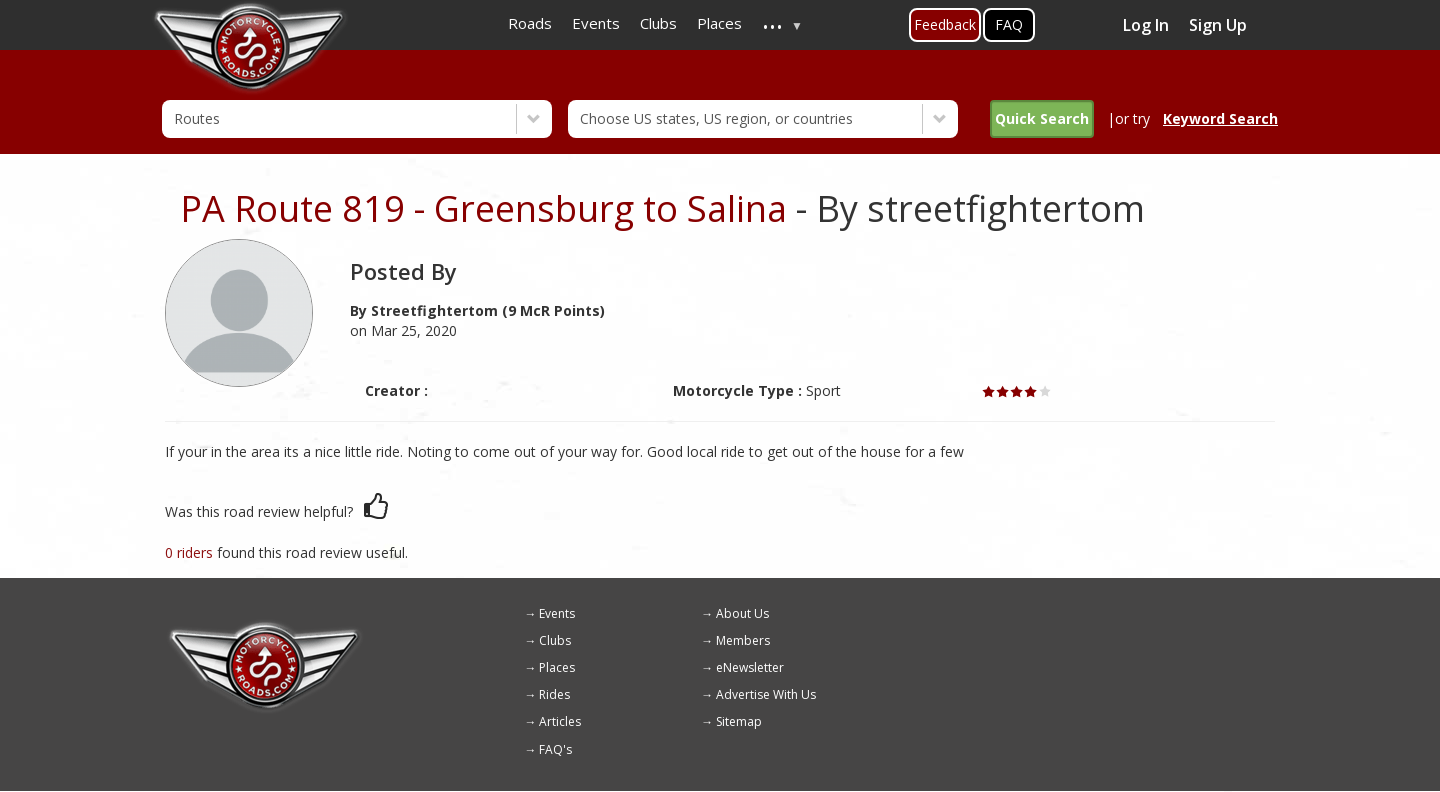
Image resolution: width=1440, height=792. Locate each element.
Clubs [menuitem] (658, 23)
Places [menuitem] (719, 23)
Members (743, 640)
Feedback (945, 24)
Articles (560, 721)
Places (557, 667)
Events (557, 613)
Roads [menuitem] (530, 23)
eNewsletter (750, 667)
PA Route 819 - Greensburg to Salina (483, 208)
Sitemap (739, 721)
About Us (742, 613)
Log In (1146, 25)
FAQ (1009, 24)
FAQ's (555, 749)
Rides (554, 694)
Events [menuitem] (596, 23)
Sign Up (1218, 25)
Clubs (555, 640)
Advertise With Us (766, 694)
